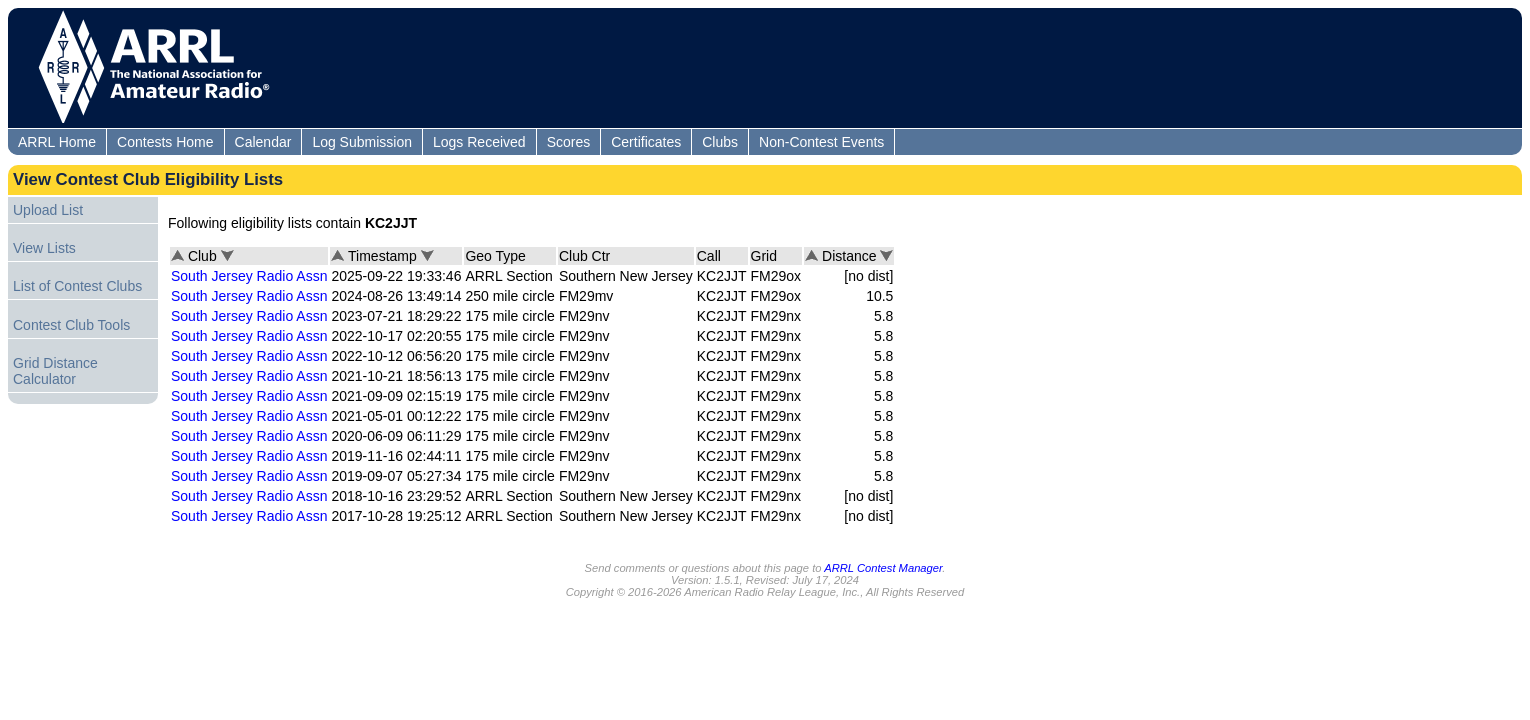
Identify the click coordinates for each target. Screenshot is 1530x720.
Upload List (48, 210)
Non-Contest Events (821, 142)
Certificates (646, 142)
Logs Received (479, 142)
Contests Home (165, 142)
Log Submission (362, 142)
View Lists (44, 248)
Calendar (263, 142)
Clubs (720, 142)
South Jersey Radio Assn (249, 276)
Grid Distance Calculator (55, 371)
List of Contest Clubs (77, 286)
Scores (569, 142)
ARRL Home (57, 142)
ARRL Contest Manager (883, 568)
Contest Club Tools (71, 325)
